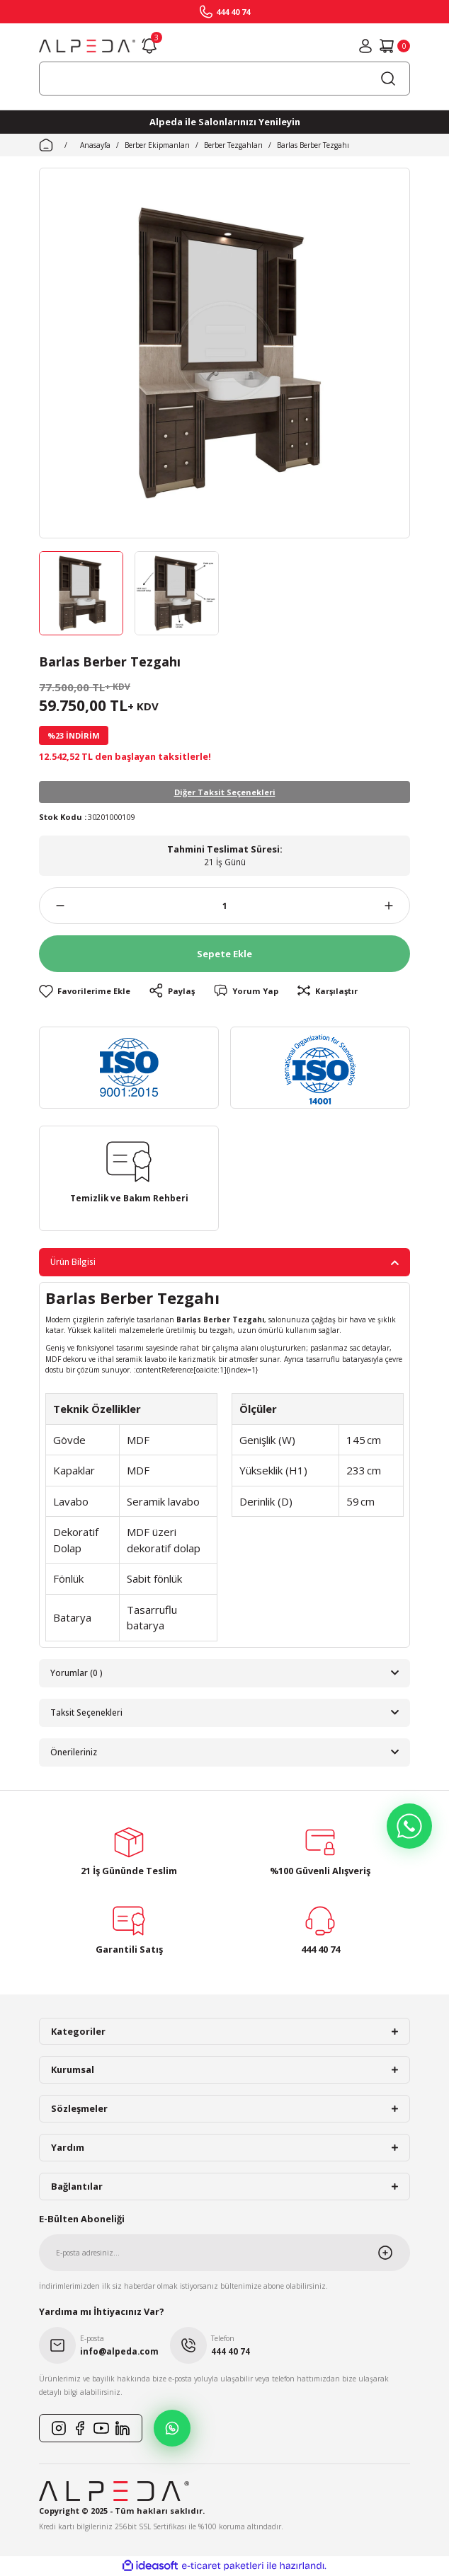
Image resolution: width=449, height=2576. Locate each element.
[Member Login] (365, 46)
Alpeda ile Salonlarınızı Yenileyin (224, 121)
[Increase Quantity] (397, 905)
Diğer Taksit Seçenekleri (224, 792)
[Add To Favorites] (84, 990)
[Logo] (87, 46)
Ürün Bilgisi (73, 1261)
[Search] (224, 79)
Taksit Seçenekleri (86, 1712)
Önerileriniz (73, 1751)
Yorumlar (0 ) (76, 1672)
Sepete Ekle (224, 953)
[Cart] (394, 46)
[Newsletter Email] (224, 2252)
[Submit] (393, 2252)
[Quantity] (224, 905)
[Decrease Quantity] (51, 905)
